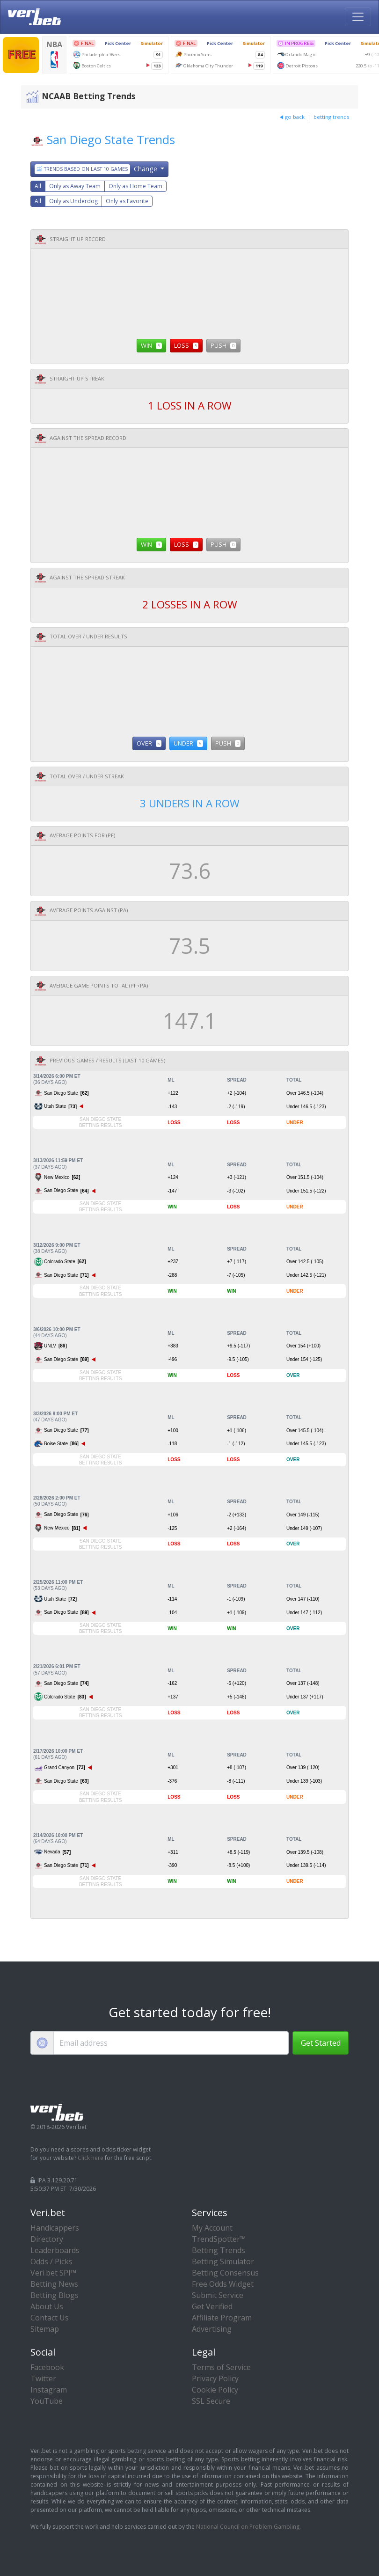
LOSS (186, 345)
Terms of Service (221, 2367)
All (38, 186)
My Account (212, 2228)
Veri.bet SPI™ (53, 2273)
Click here (90, 2158)
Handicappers (54, 2228)
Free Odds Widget (223, 2284)
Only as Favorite (127, 201)
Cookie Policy (215, 2390)
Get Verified (212, 2306)
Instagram (48, 2390)
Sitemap (44, 2329)
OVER (149, 743)
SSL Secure (211, 2401)
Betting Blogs (54, 2295)
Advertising (212, 2329)
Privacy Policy (215, 2378)
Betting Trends (218, 2250)
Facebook (47, 2367)
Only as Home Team (135, 186)
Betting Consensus (225, 2273)
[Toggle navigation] (358, 16)
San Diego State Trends (111, 140)
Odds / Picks (51, 2261)
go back (292, 116)
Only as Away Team (75, 186)
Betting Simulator (223, 2261)
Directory (46, 2239)
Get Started (321, 2043)
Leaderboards (55, 2250)
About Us (46, 2306)
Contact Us (49, 2318)
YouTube (46, 2401)
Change (97, 169)
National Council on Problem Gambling (247, 2527)
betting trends (331, 116)
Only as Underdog (73, 201)
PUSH (223, 345)
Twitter (43, 2378)
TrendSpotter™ (219, 2239)
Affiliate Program (222, 2318)
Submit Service (217, 2295)
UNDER (188, 743)
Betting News (54, 2284)
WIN (151, 345)
